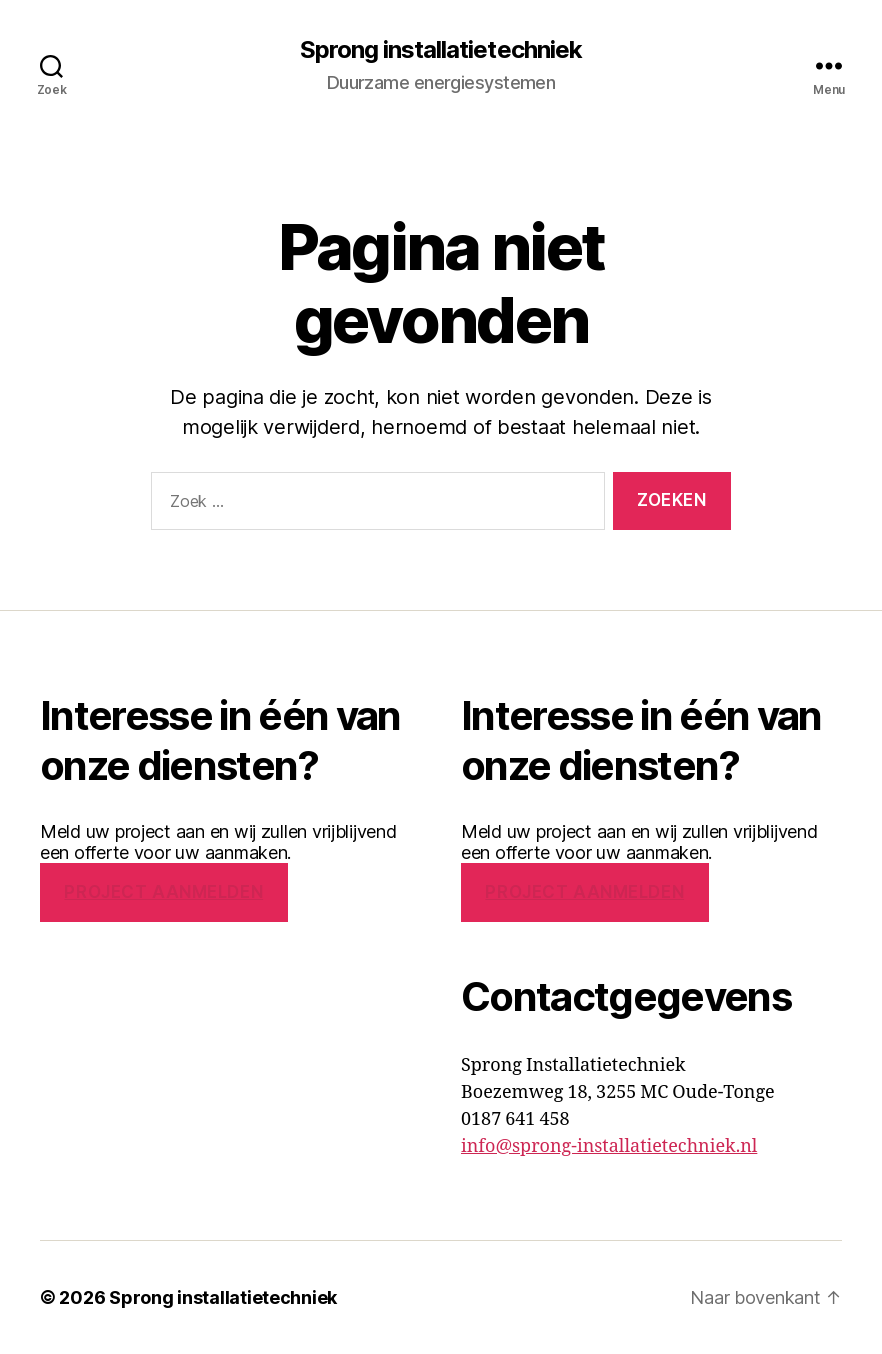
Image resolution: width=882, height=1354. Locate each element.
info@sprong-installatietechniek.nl (609, 1146)
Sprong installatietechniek (440, 50)
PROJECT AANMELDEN (163, 892)
